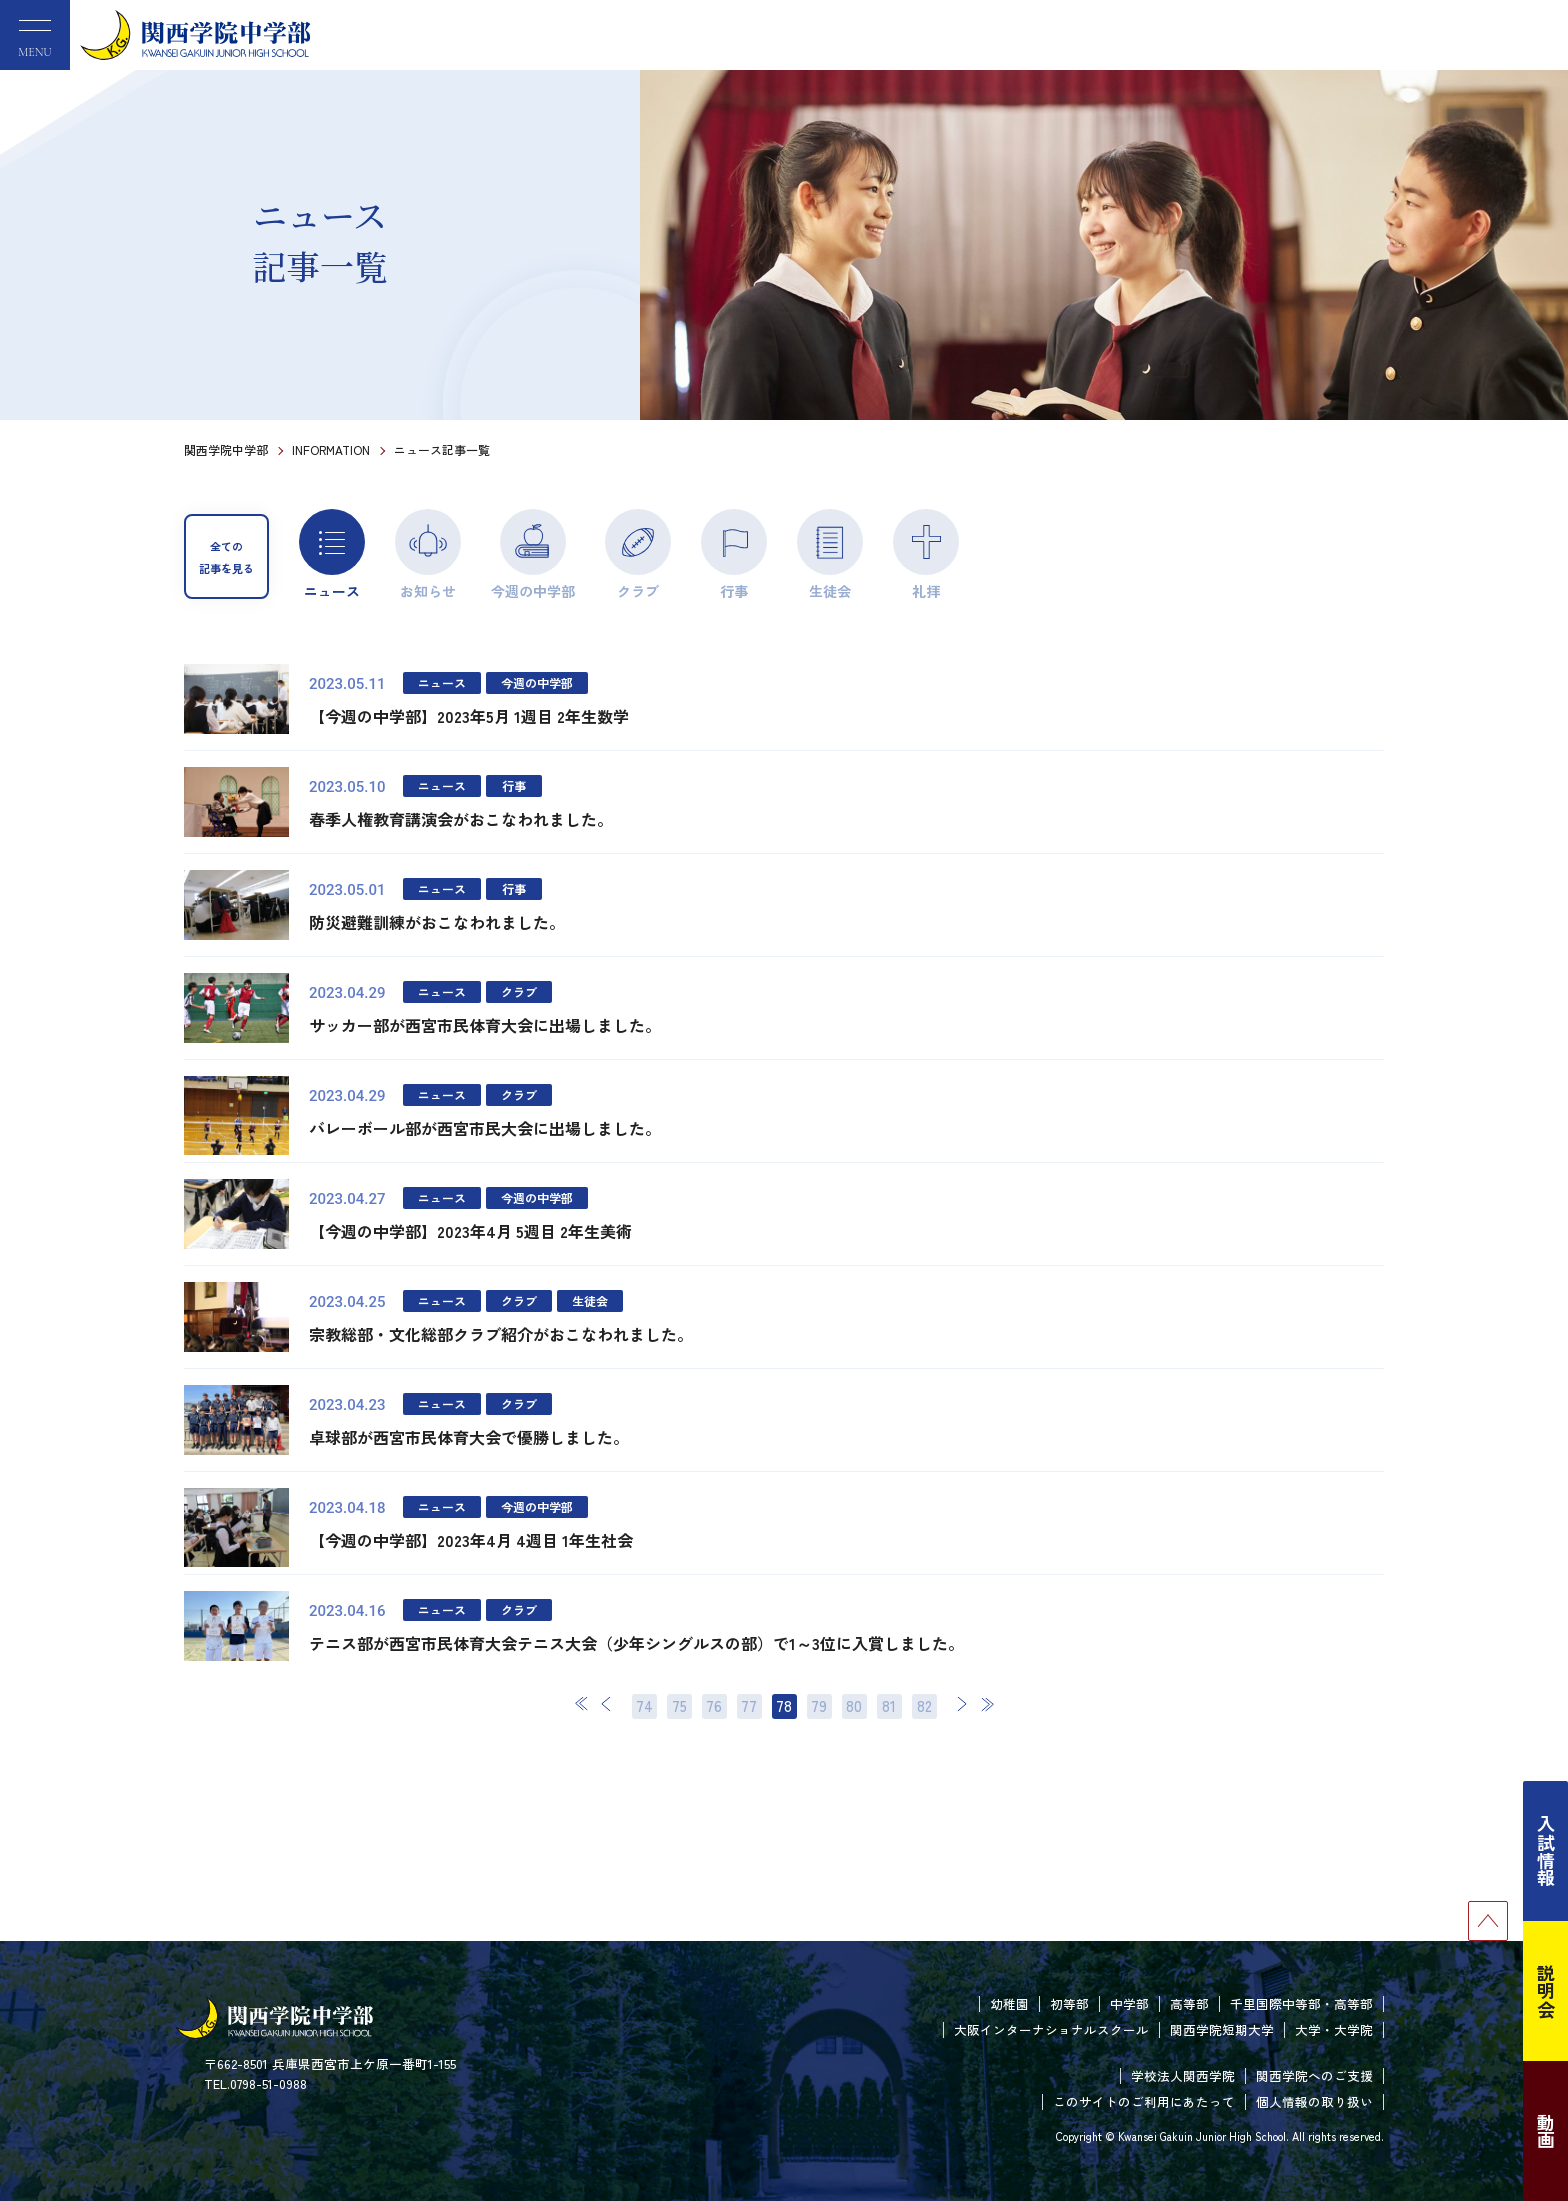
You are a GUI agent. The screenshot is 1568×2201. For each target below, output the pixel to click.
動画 (1546, 2131)
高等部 (1189, 2003)
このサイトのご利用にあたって (1144, 2101)
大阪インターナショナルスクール (1051, 2029)
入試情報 (1546, 1851)
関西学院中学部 (226, 449)
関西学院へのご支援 (1314, 2075)
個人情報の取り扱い (1314, 2101)
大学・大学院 (1334, 2029)
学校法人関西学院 (1183, 2075)
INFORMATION (331, 449)
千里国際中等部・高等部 (1301, 2003)
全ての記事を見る (226, 557)
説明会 (1546, 1991)
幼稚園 (1009, 2003)
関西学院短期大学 (1222, 2029)
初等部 (1069, 2003)
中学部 (1129, 2003)
